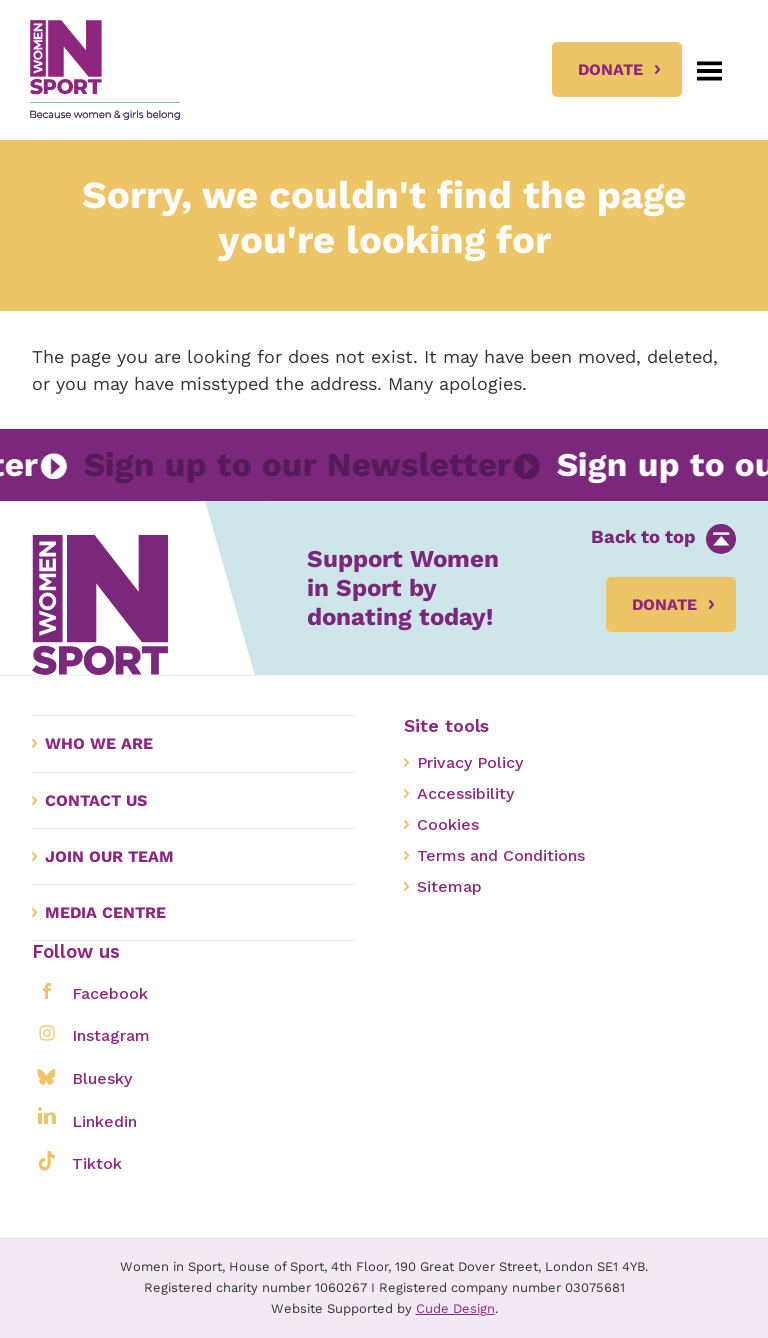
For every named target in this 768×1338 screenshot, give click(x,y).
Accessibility (465, 793)
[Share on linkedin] (46, 1118)
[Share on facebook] (46, 990)
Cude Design (455, 1308)
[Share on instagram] (46, 1033)
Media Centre (105, 912)
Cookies (448, 824)
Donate (610, 69)
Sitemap (449, 886)
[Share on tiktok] (46, 1160)
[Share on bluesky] (46, 1075)
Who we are (99, 743)
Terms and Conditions (501, 855)
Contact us (96, 800)
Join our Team (109, 856)
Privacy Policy (470, 762)
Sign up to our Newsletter (288, 464)
